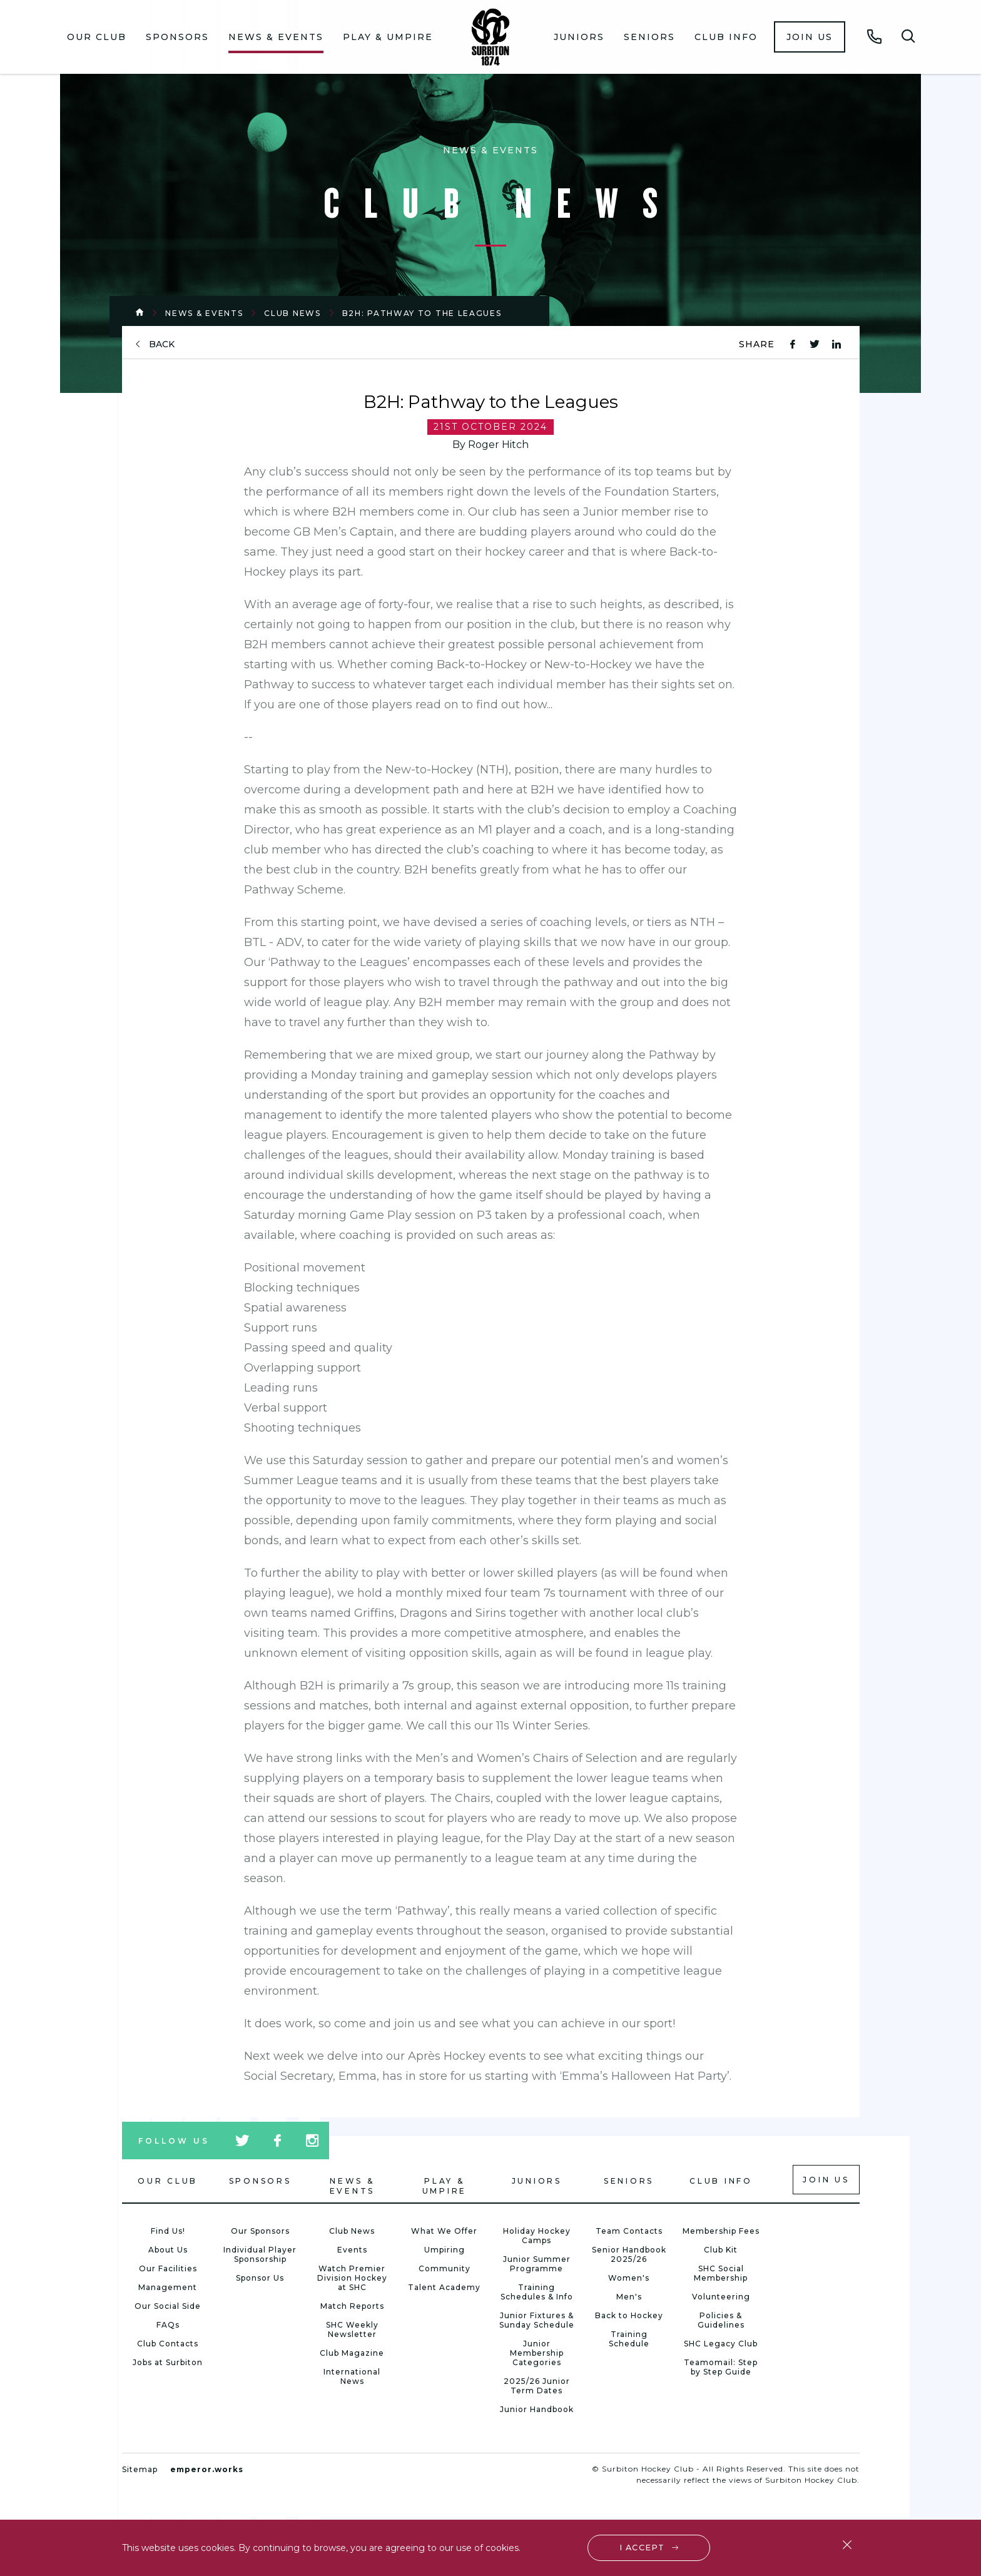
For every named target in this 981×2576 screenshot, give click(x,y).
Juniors (579, 37)
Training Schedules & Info (537, 2292)
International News (351, 2376)
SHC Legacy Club (721, 2343)
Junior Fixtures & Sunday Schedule (536, 2320)
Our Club (96, 37)
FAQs (168, 2324)
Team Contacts (629, 2231)
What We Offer (444, 2231)
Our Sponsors (260, 2231)
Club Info (726, 37)
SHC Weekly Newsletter (352, 2329)
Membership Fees (721, 2231)
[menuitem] (97, 37)
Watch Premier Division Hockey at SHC (352, 2278)
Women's (628, 2278)
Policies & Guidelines (721, 2320)
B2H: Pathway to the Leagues (422, 313)
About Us (168, 2249)
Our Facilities (168, 2268)
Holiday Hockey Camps (537, 2235)
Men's (629, 2296)
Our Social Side (168, 2306)
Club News (292, 313)
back (162, 344)
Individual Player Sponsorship (260, 2254)
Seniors (649, 37)
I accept (643, 2546)
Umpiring (444, 2249)
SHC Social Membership (721, 2273)
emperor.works (206, 2469)
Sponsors (177, 37)
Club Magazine (352, 2353)
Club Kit (721, 2249)
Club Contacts (167, 2343)
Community (444, 2268)
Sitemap (140, 2469)
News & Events (275, 37)
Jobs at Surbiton (168, 2362)
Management (167, 2287)
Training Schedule (629, 2338)
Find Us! (168, 2231)
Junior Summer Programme (537, 2263)
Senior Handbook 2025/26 (629, 2254)
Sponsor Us (260, 2278)
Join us (809, 37)
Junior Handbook (537, 2409)
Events (352, 2249)
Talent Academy (444, 2287)
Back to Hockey (629, 2315)
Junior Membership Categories (537, 2353)
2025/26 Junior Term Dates (537, 2385)
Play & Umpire (388, 37)
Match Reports (352, 2306)
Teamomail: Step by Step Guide (721, 2367)
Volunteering (721, 2296)
